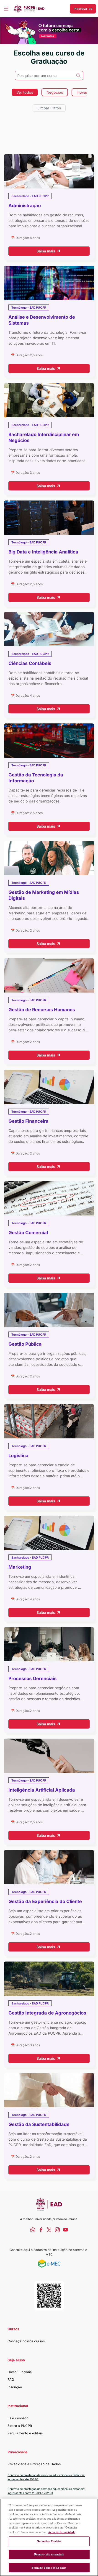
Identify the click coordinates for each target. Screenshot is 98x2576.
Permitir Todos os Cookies (49, 2567)
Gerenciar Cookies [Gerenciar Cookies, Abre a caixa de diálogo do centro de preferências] (49, 2541)
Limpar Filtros (49, 108)
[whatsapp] (32, 2230)
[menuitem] (49, 2341)
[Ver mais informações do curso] (49, 207)
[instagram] (57, 2230)
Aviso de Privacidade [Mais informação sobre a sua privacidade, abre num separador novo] (61, 2532)
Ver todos (24, 92)
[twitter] (49, 2230)
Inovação (84, 92)
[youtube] (65, 2230)
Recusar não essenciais (49, 2554)
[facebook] (40, 2230)
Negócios (54, 92)
